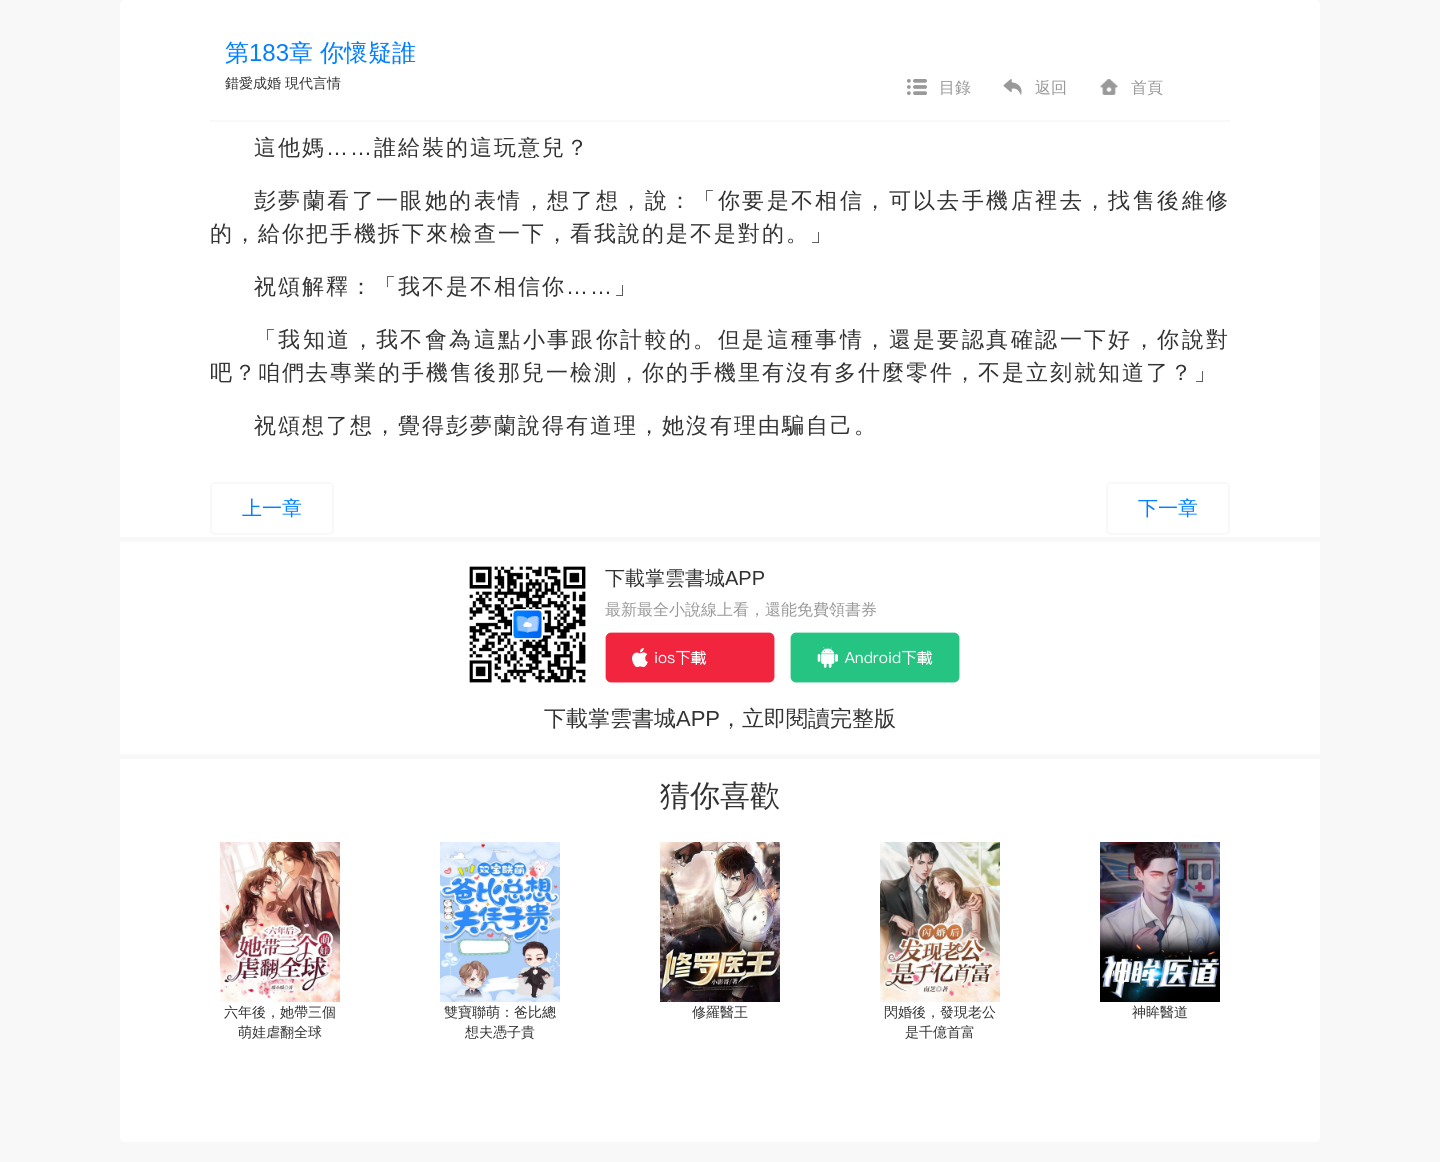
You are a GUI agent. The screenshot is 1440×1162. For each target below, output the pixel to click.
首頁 (1130, 88)
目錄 (938, 88)
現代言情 (313, 83)
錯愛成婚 (253, 83)
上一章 (272, 508)
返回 (1034, 88)
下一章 (1168, 508)
